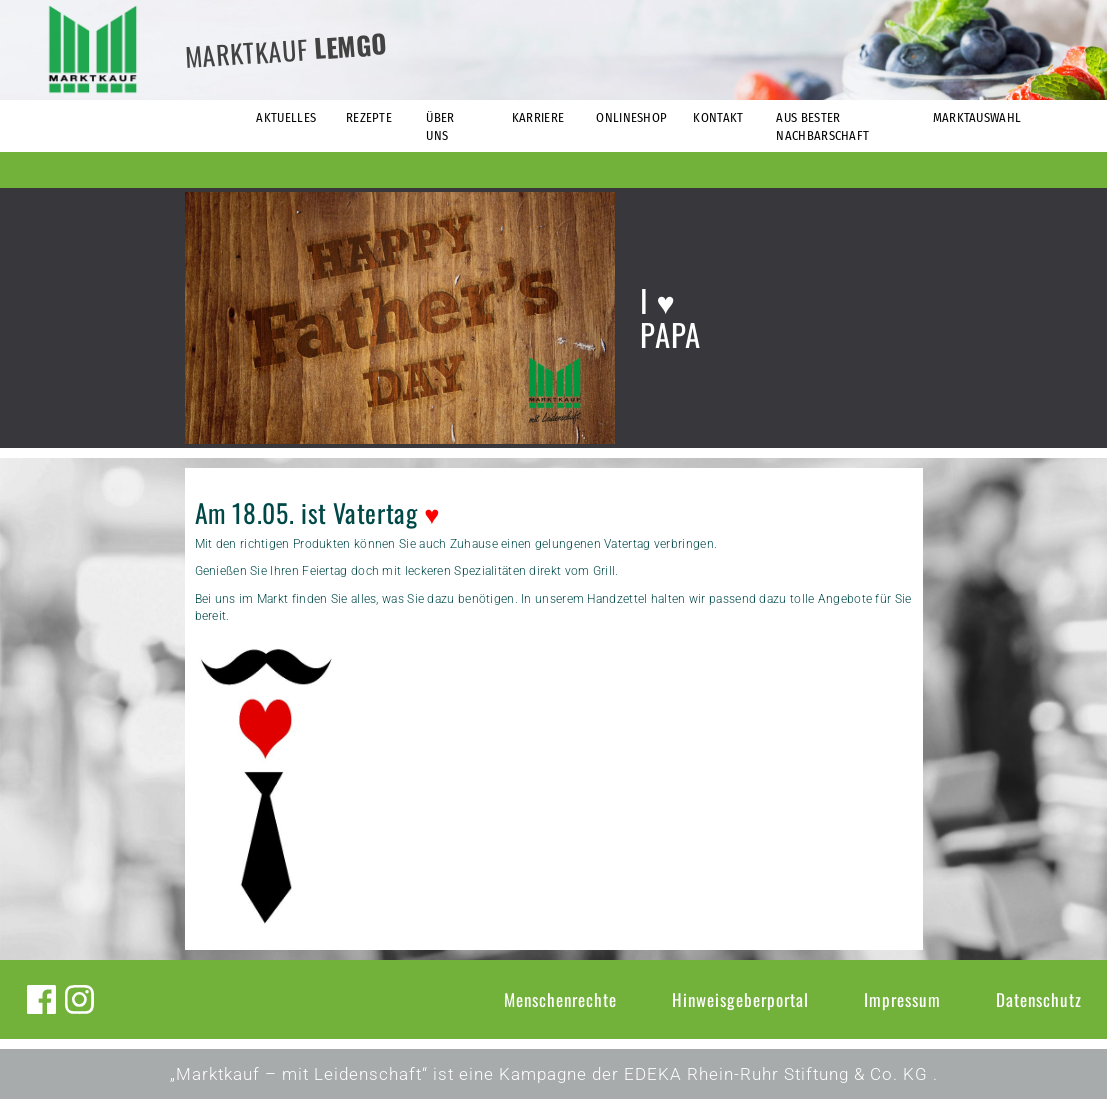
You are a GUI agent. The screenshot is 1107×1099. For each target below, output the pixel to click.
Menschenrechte (560, 999)
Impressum (902, 999)
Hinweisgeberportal (740, 999)
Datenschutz (1039, 999)
